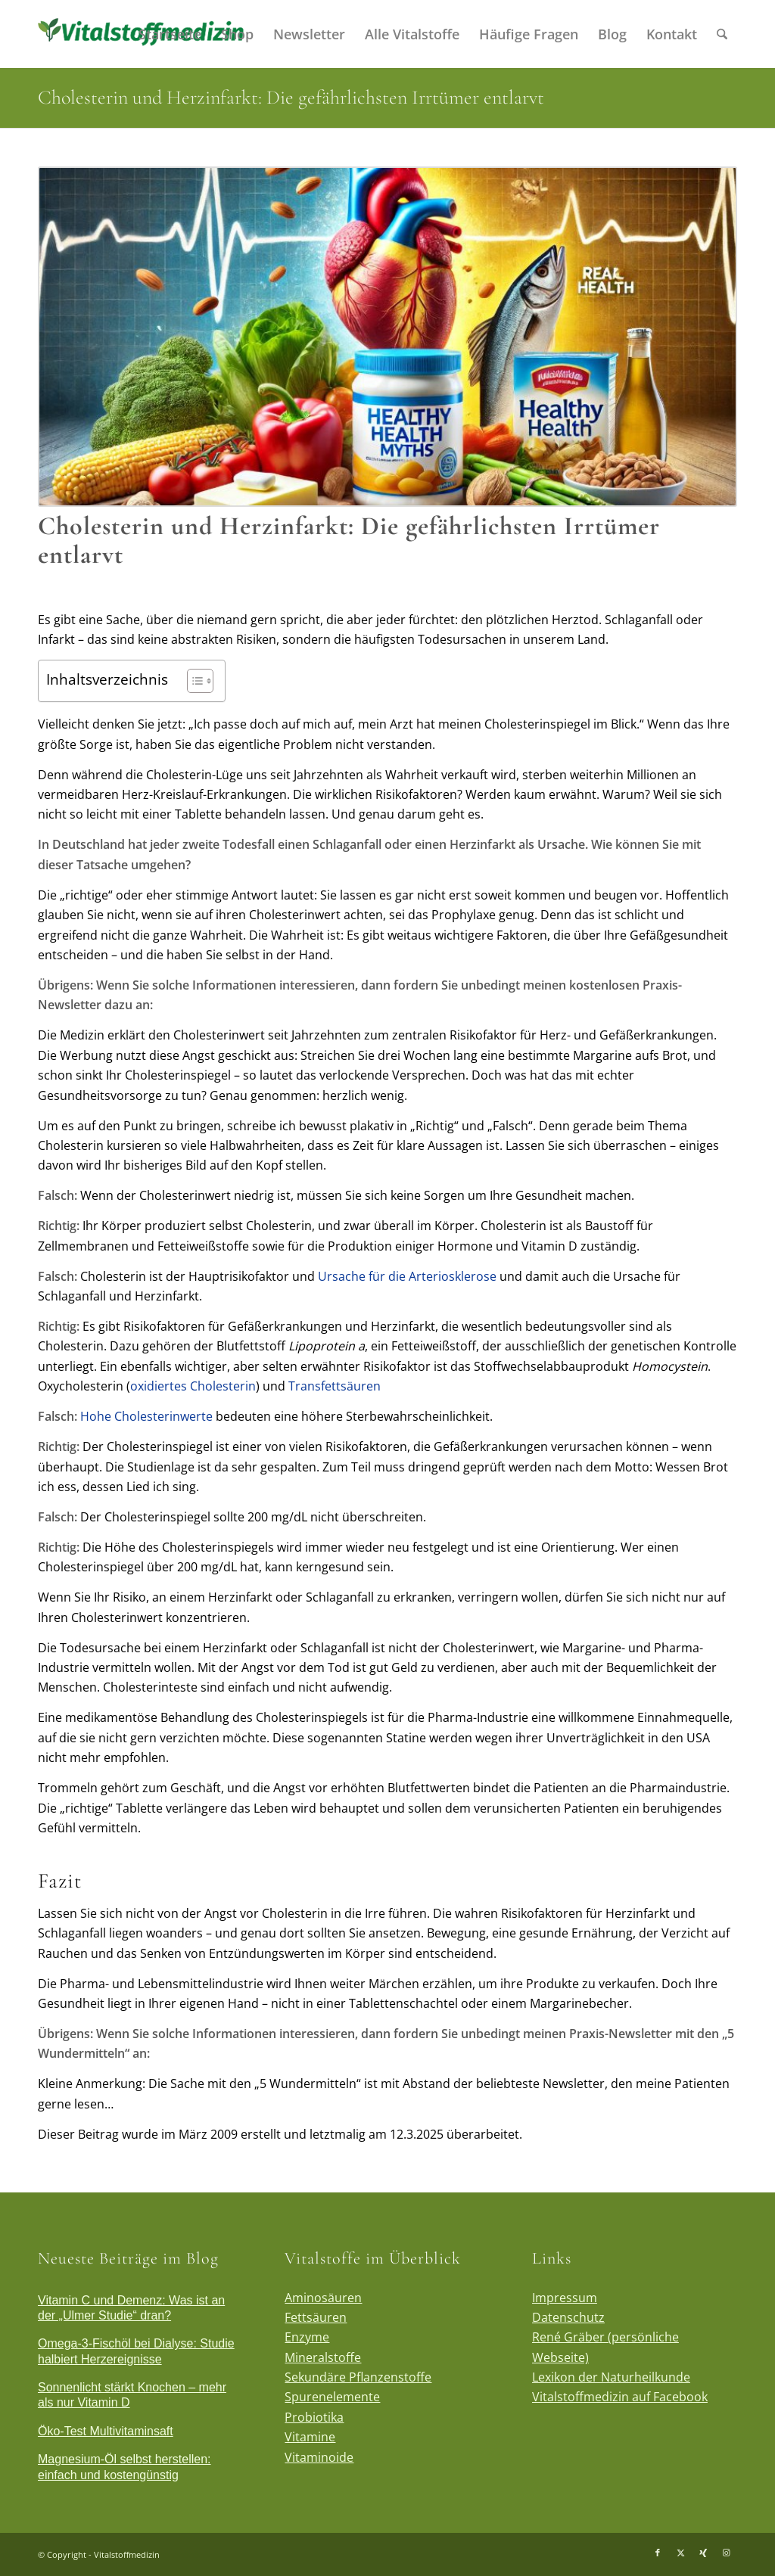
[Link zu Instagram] (725, 2552)
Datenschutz (568, 2317)
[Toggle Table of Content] (193, 681)
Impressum (564, 2297)
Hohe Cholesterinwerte (146, 1416)
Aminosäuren (323, 2297)
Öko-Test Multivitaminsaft (105, 2431)
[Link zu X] (680, 2552)
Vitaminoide (319, 2457)
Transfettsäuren (334, 1386)
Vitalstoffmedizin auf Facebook (620, 2396)
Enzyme (307, 2337)
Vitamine (310, 2436)
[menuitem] (170, 34)
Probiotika (314, 2417)
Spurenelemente (332, 2396)
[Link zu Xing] (703, 2552)
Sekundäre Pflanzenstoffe (358, 2377)
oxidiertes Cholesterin (193, 1386)
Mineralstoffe (323, 2357)
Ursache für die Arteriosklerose (407, 1276)
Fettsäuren (316, 2317)
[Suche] (722, 34)
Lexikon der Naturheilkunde (611, 2377)
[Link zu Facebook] (657, 2552)
